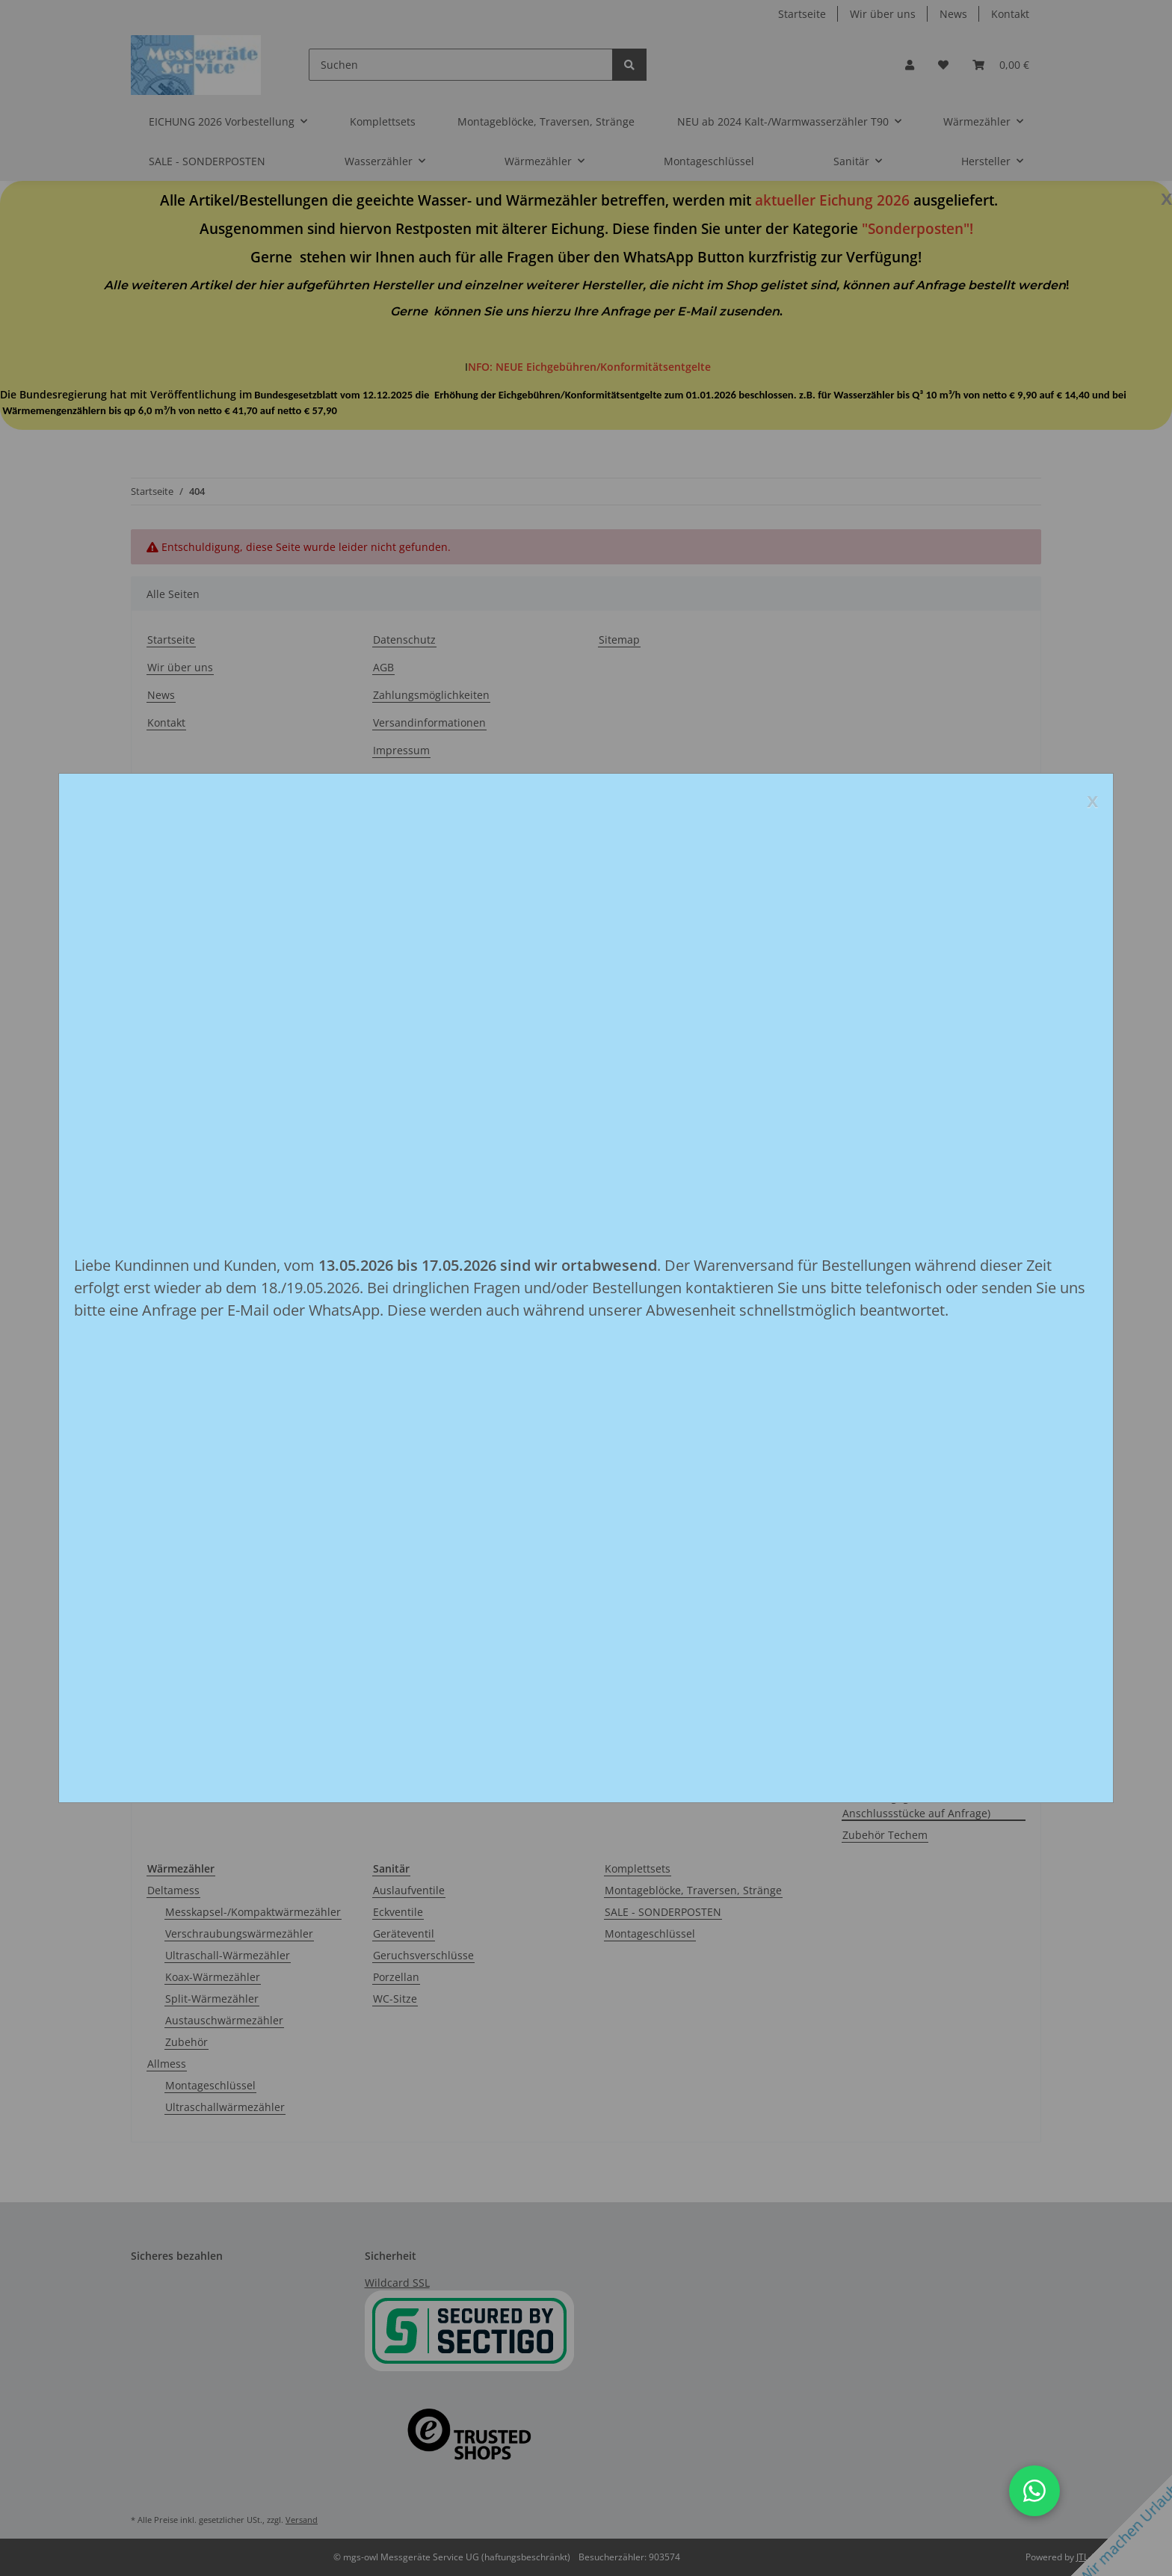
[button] (1034, 2490)
